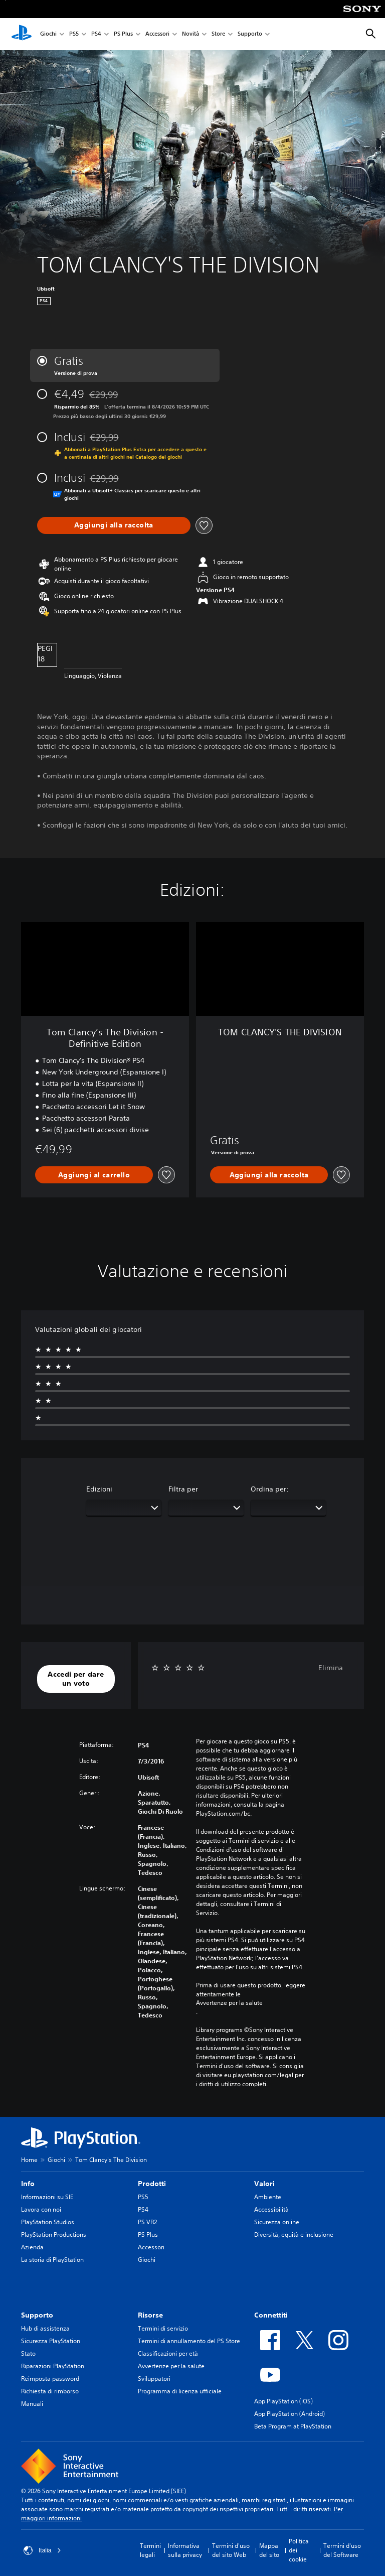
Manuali (32, 2403)
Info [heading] (28, 2183)
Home (29, 2159)
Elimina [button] (330, 1667)
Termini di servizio (163, 2328)
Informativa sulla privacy (185, 2550)
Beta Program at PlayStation (292, 2426)
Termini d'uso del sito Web (231, 2550)
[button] (76, 1679)
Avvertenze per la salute (229, 2003)
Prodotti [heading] (152, 2183)
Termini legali (150, 2550)
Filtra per (183, 1489)
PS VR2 (147, 2222)
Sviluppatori (154, 2378)
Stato (28, 2353)
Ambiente (267, 2197)
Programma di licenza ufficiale (180, 2391)
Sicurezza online (276, 2222)
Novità (190, 34)
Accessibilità (271, 2209)
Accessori (157, 34)
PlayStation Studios (47, 2222)
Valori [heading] (264, 2183)
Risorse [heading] (150, 2315)
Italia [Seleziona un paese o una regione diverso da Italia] (42, 2550)
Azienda (32, 2247)
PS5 (74, 34)
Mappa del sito (269, 2550)
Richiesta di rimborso (50, 2391)
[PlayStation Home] (21, 34)
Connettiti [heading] (271, 2315)
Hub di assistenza (45, 2328)
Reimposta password (50, 2378)
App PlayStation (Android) (289, 2413)
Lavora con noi (41, 2209)
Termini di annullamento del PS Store (189, 2341)
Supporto (250, 34)
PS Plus (123, 34)
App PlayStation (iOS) (283, 2401)
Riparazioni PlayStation (52, 2366)
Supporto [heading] (37, 2315)
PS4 (96, 34)
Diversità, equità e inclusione (293, 2234)
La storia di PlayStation (52, 2259)
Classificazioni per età (168, 2353)
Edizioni (99, 1489)
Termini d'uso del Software (342, 2550)
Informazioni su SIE (47, 2197)
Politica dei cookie (299, 2550)
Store (218, 34)
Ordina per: (270, 1489)
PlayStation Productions (53, 2234)
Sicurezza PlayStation (50, 2341)
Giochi (48, 34)
